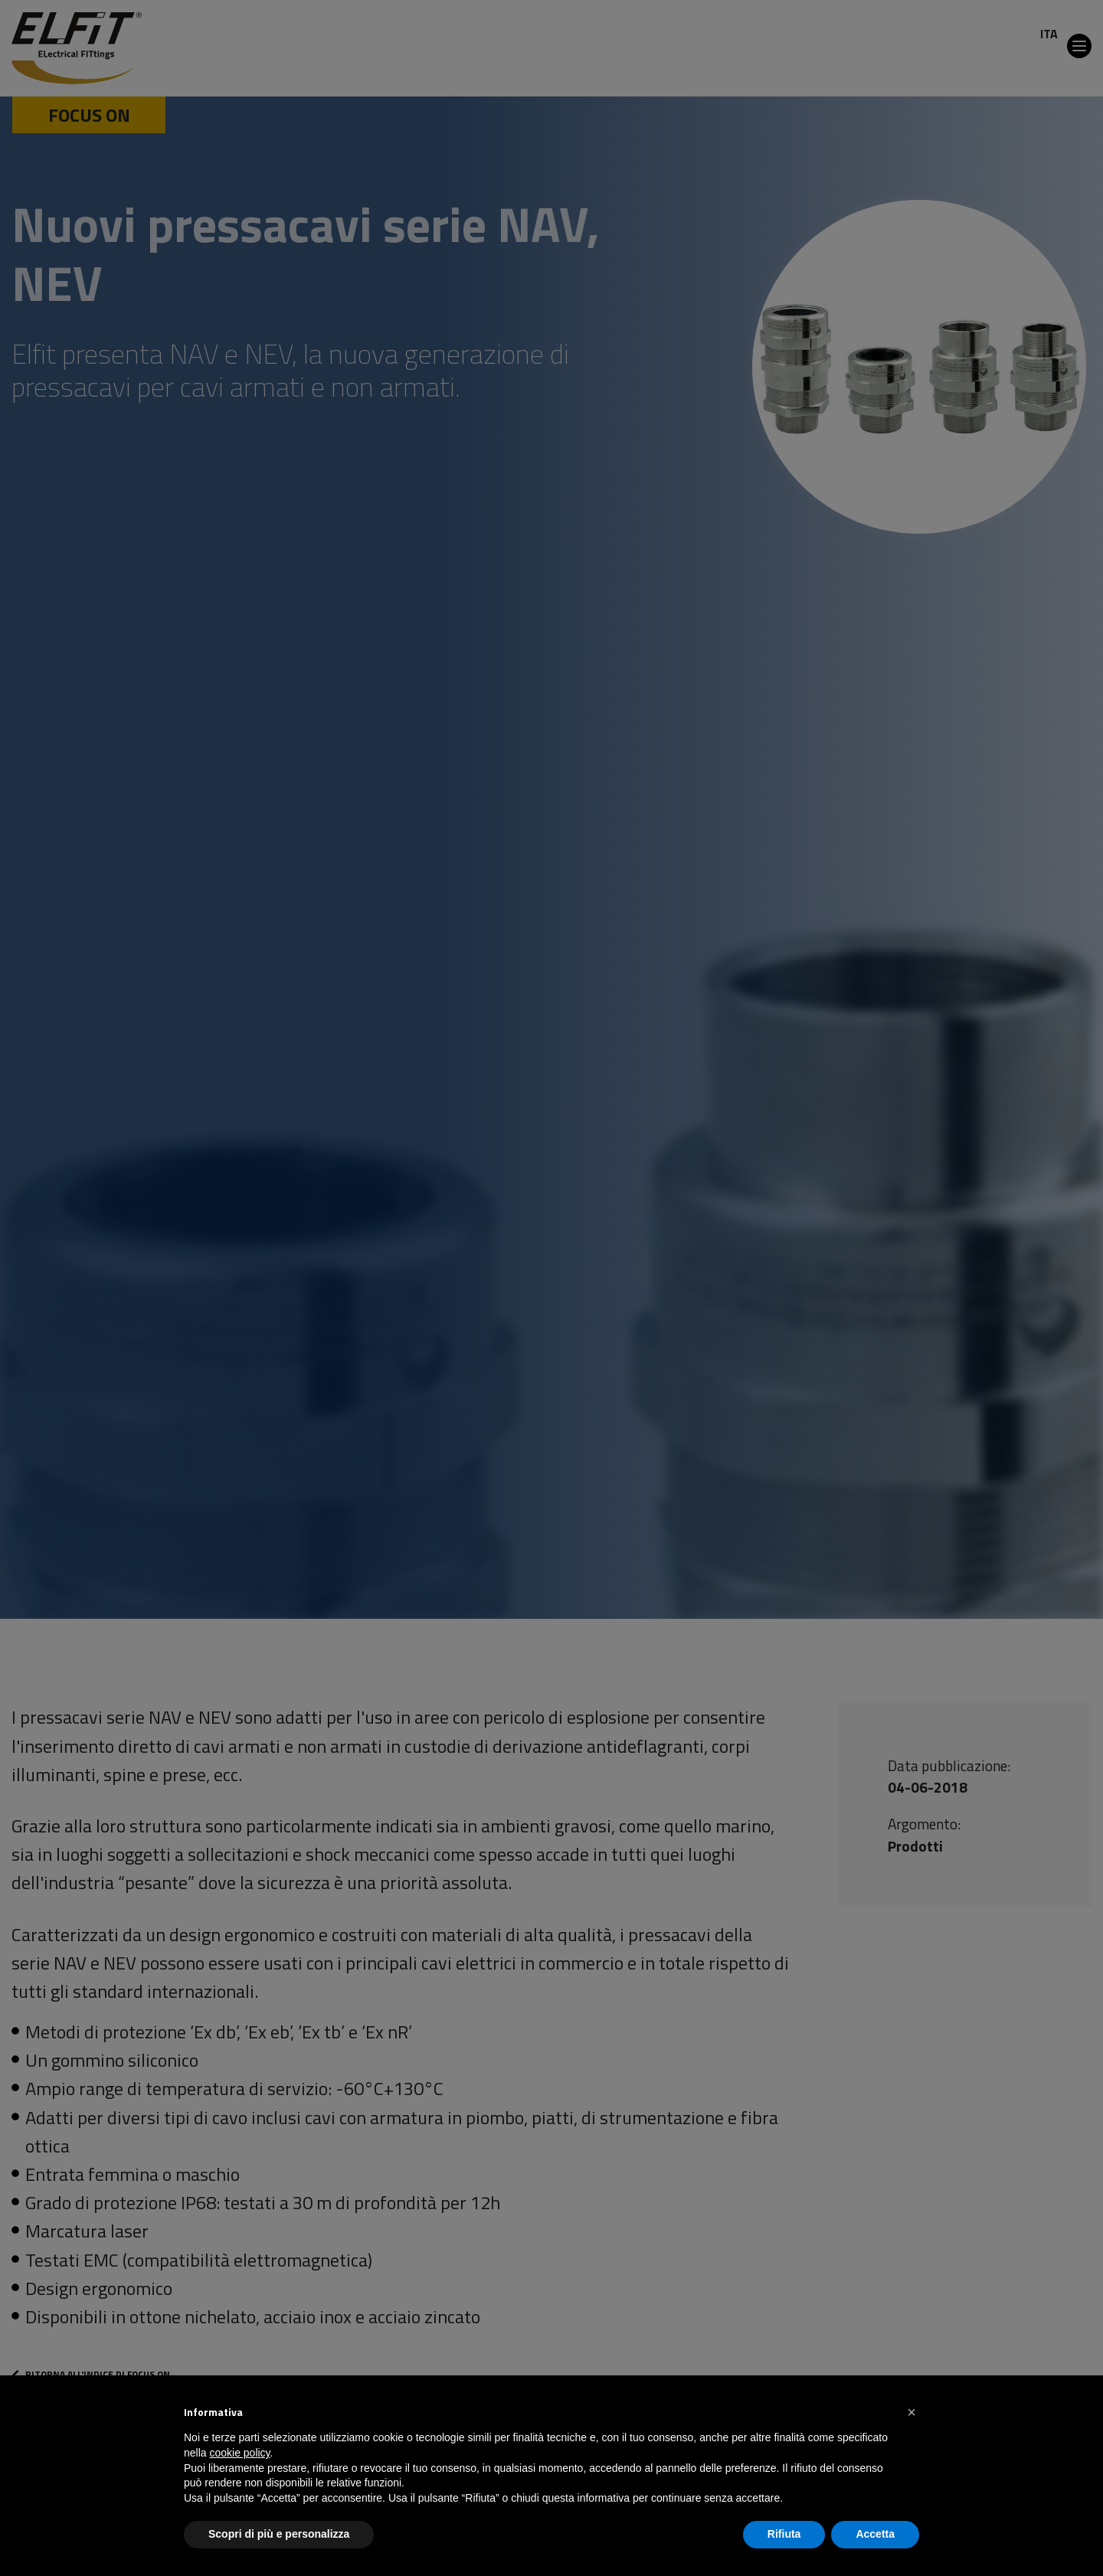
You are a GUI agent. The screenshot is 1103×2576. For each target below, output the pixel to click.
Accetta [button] (875, 2534)
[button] (911, 2412)
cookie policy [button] (239, 2453)
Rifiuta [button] (784, 2534)
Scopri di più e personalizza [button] (278, 2534)
